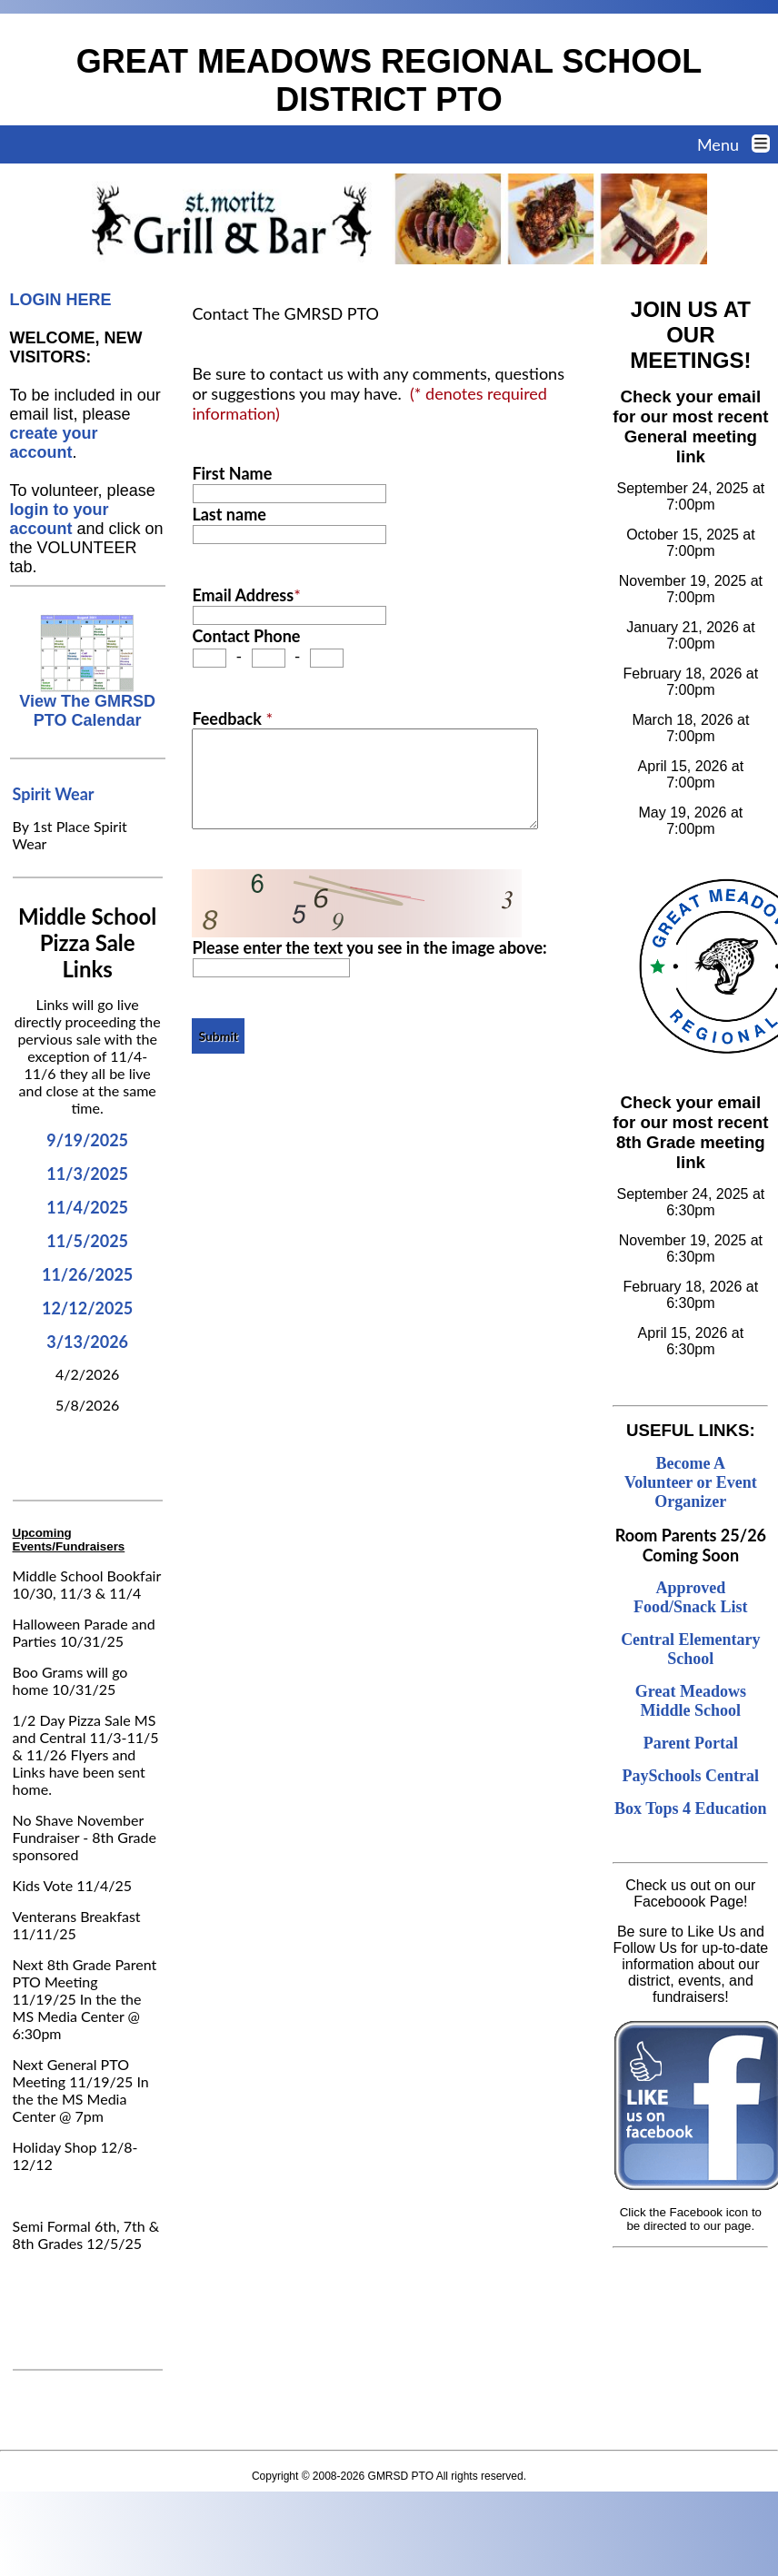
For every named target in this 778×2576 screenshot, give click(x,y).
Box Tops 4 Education (690, 1808)
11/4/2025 (87, 1207)
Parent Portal (690, 1743)
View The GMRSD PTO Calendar (87, 703)
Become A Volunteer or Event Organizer (690, 1482)
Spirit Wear (54, 794)
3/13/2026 (87, 1342)
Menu (737, 144)
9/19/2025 (87, 1140)
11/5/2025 (87, 1241)
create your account (54, 442)
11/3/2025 (87, 1174)
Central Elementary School (690, 1649)
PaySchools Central (691, 1776)
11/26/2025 (87, 1274)
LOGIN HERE (61, 300)
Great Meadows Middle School (690, 1700)
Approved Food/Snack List (690, 1597)
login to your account (59, 519)
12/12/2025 (87, 1308)
